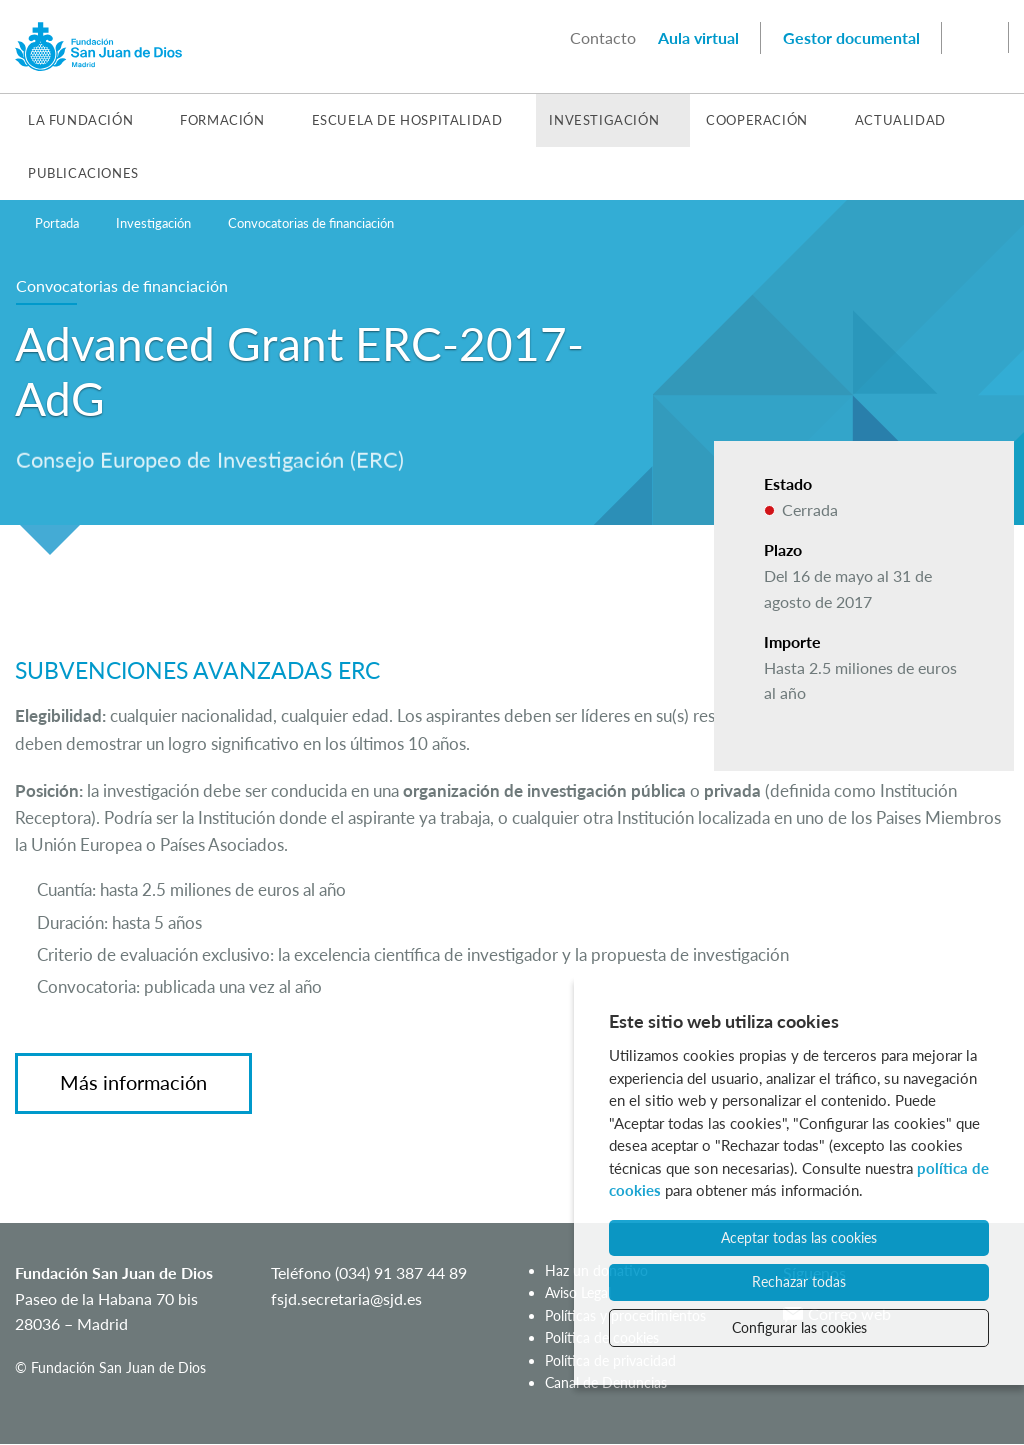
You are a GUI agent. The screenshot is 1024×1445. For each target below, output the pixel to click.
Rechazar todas (799, 1281)
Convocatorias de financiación (311, 223)
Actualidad (900, 120)
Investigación (604, 120)
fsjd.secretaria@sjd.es (346, 1298)
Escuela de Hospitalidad (407, 120)
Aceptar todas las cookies (799, 1237)
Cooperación (757, 120)
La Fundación (80, 120)
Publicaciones (83, 173)
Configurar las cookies (799, 1327)
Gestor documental (851, 37)
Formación (222, 120)
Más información (133, 1082)
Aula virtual (698, 37)
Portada (57, 223)
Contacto (603, 37)
